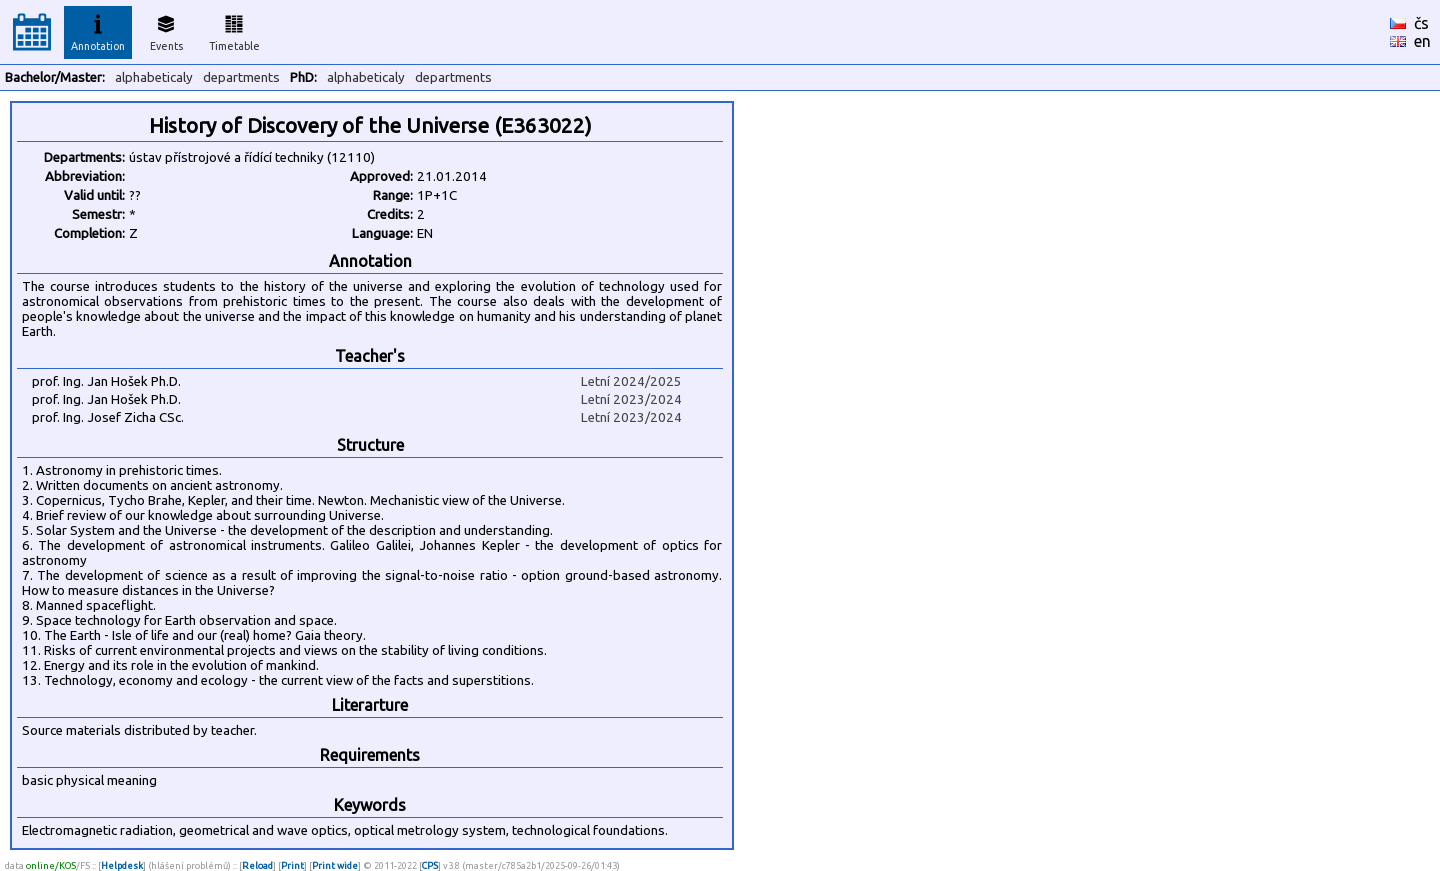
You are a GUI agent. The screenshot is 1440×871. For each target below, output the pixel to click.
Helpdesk (122, 865)
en (1422, 41)
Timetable (234, 30)
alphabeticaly (154, 77)
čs (1421, 23)
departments (241, 77)
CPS (430, 865)
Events (166, 30)
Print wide (335, 865)
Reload (257, 865)
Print (292, 865)
